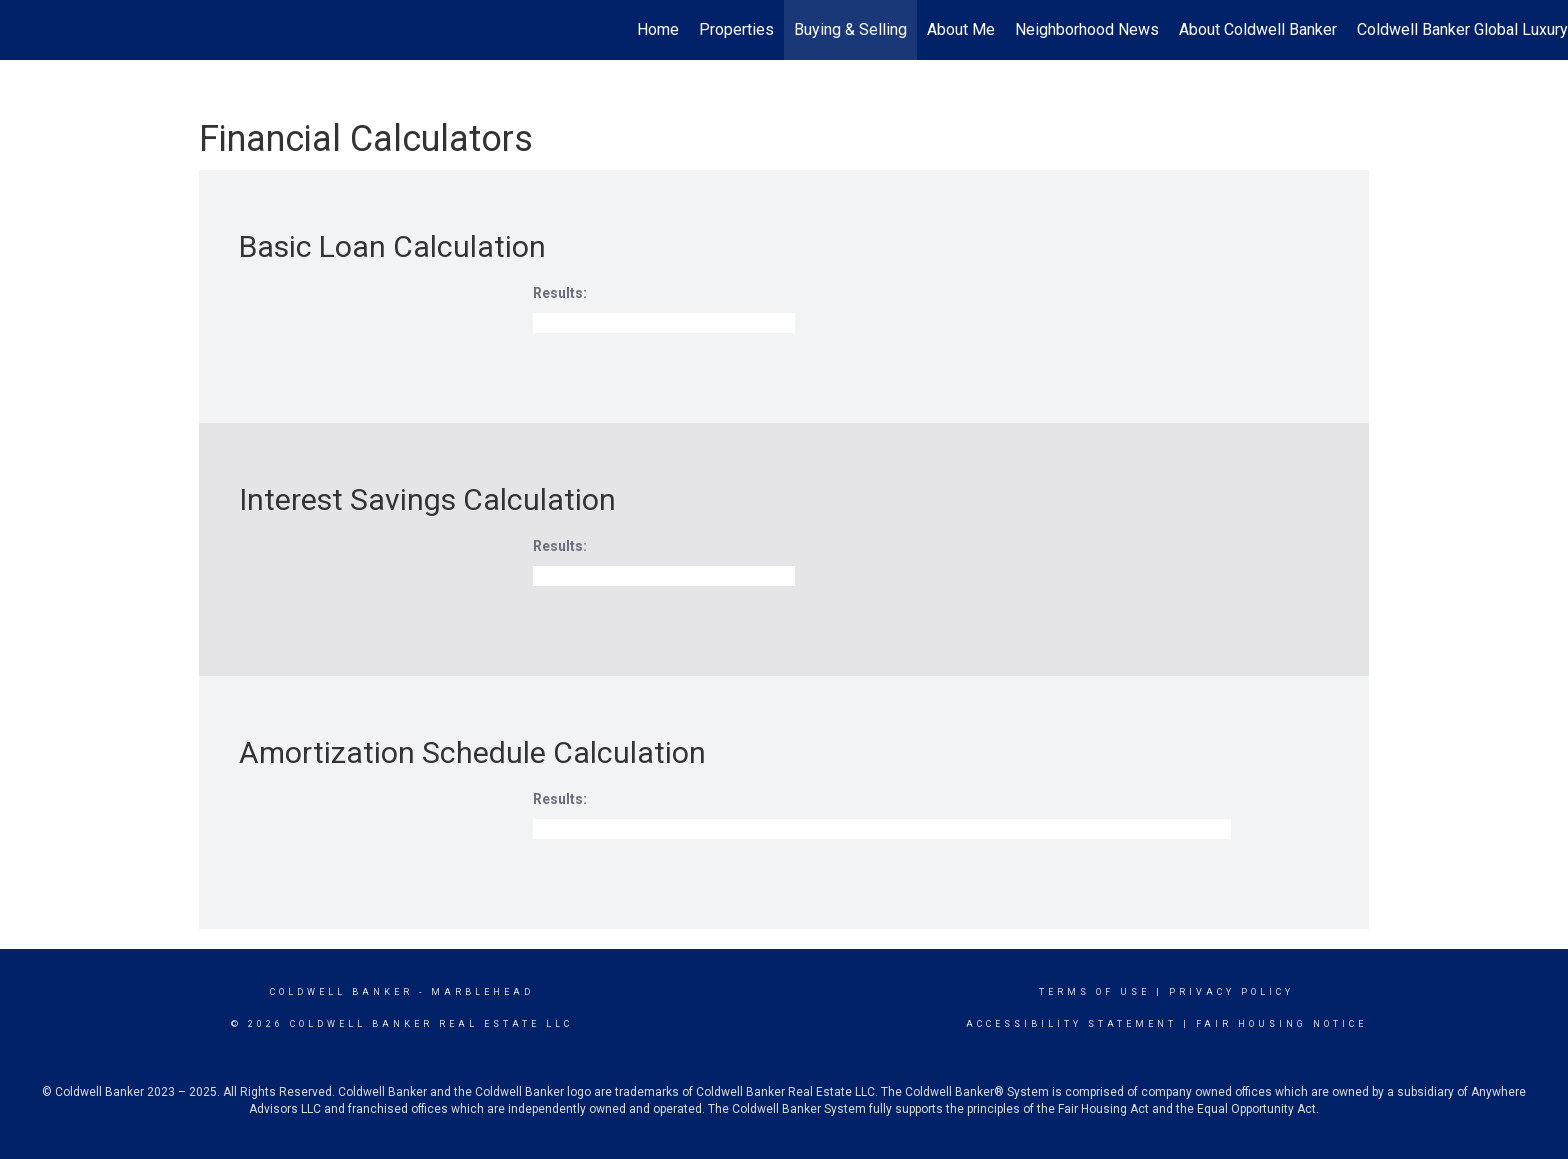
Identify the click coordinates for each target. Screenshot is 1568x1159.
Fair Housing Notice (1281, 1024)
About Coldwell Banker (1258, 29)
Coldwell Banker (341, 992)
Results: (560, 293)
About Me (961, 29)
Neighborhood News (1087, 29)
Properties (736, 29)
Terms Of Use (1094, 992)
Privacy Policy (1231, 992)
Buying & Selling (850, 29)
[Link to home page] (25, 30)
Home (658, 29)
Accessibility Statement (1071, 1024)
